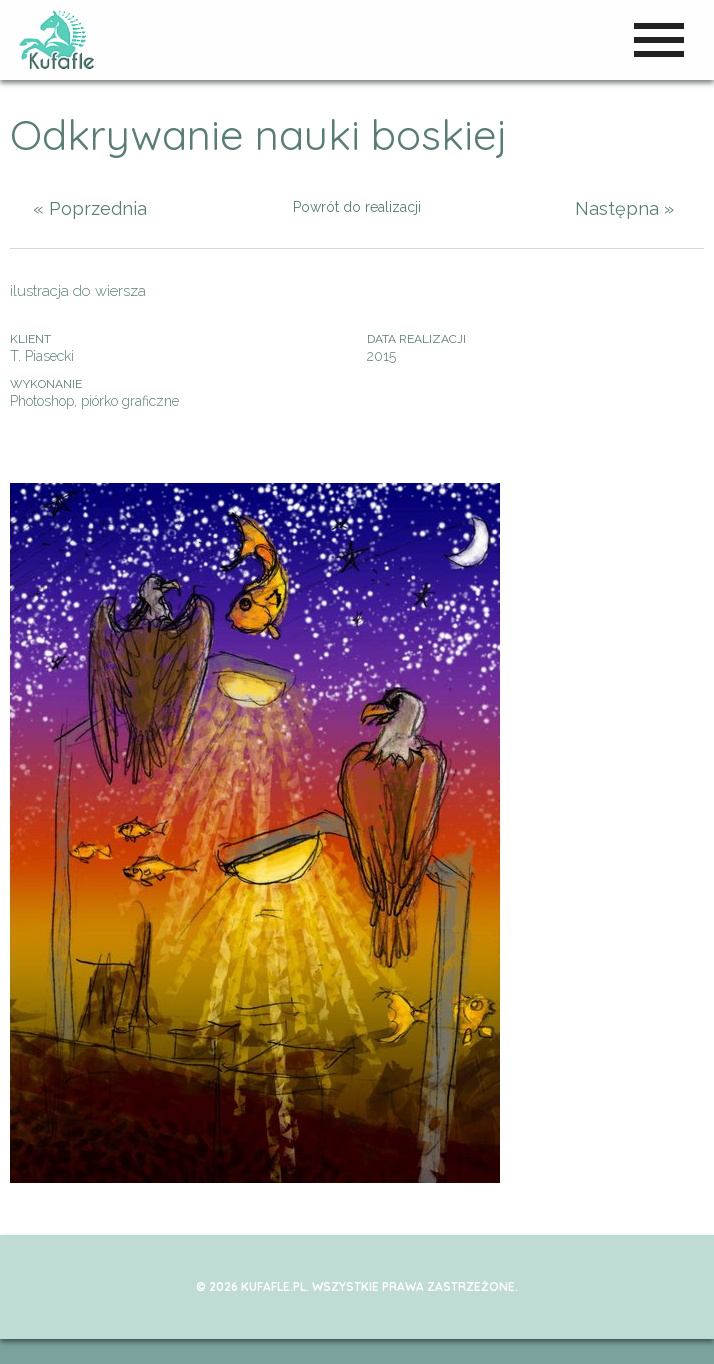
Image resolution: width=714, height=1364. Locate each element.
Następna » (624, 208)
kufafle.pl (58, 40)
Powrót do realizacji (357, 207)
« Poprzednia (90, 208)
